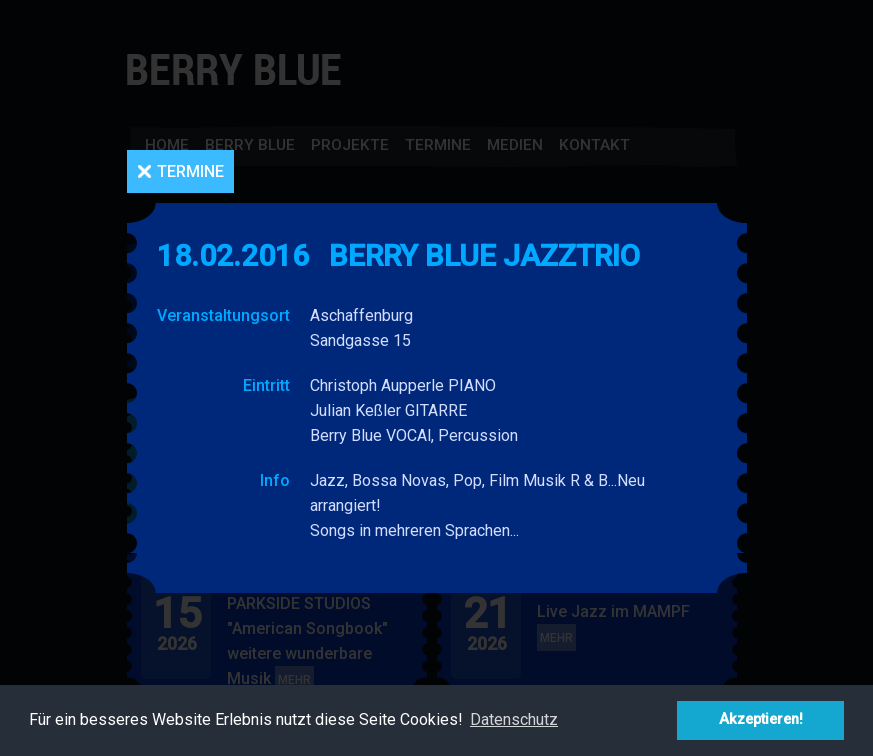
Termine (190, 171)
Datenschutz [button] (514, 719)
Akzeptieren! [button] (761, 719)
